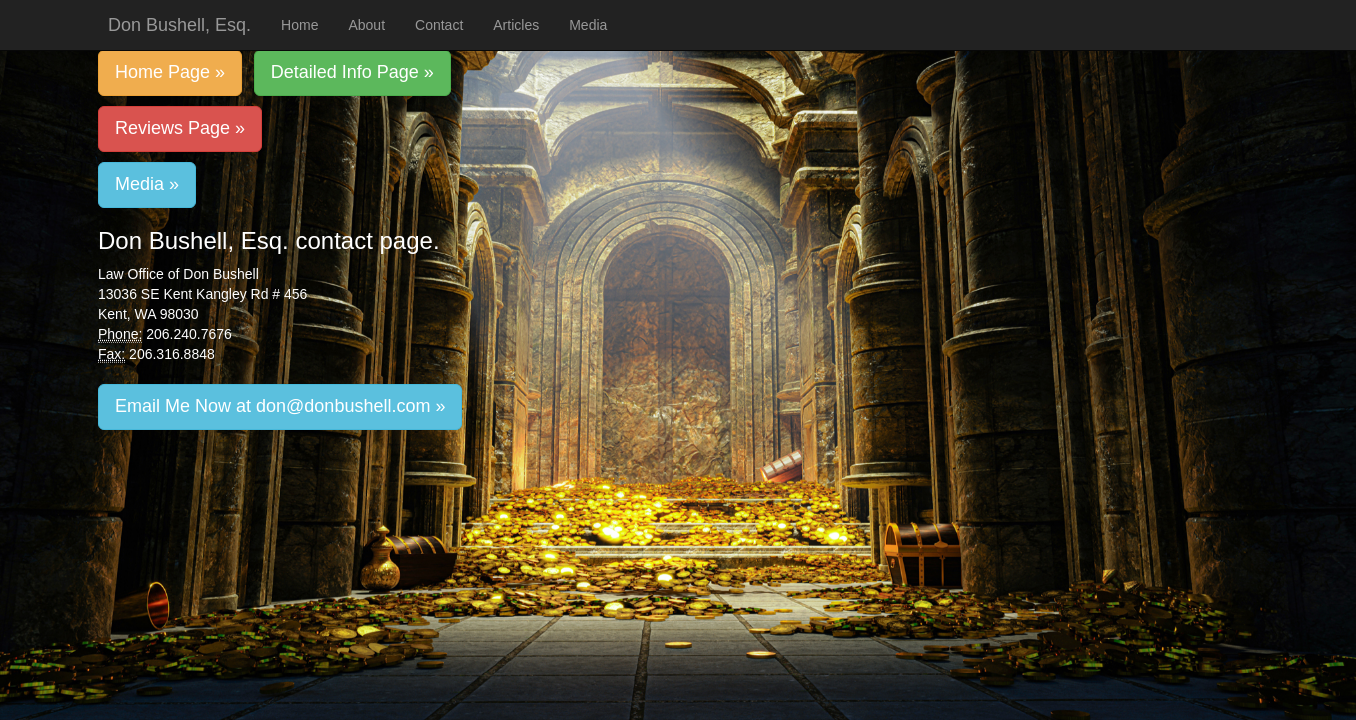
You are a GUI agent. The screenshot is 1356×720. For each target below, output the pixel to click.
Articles (516, 25)
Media (588, 25)
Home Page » (170, 72)
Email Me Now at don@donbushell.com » (280, 406)
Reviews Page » (180, 128)
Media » (147, 184)
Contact (439, 25)
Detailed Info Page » (352, 72)
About (366, 25)
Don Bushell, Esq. (179, 25)
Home (299, 25)
